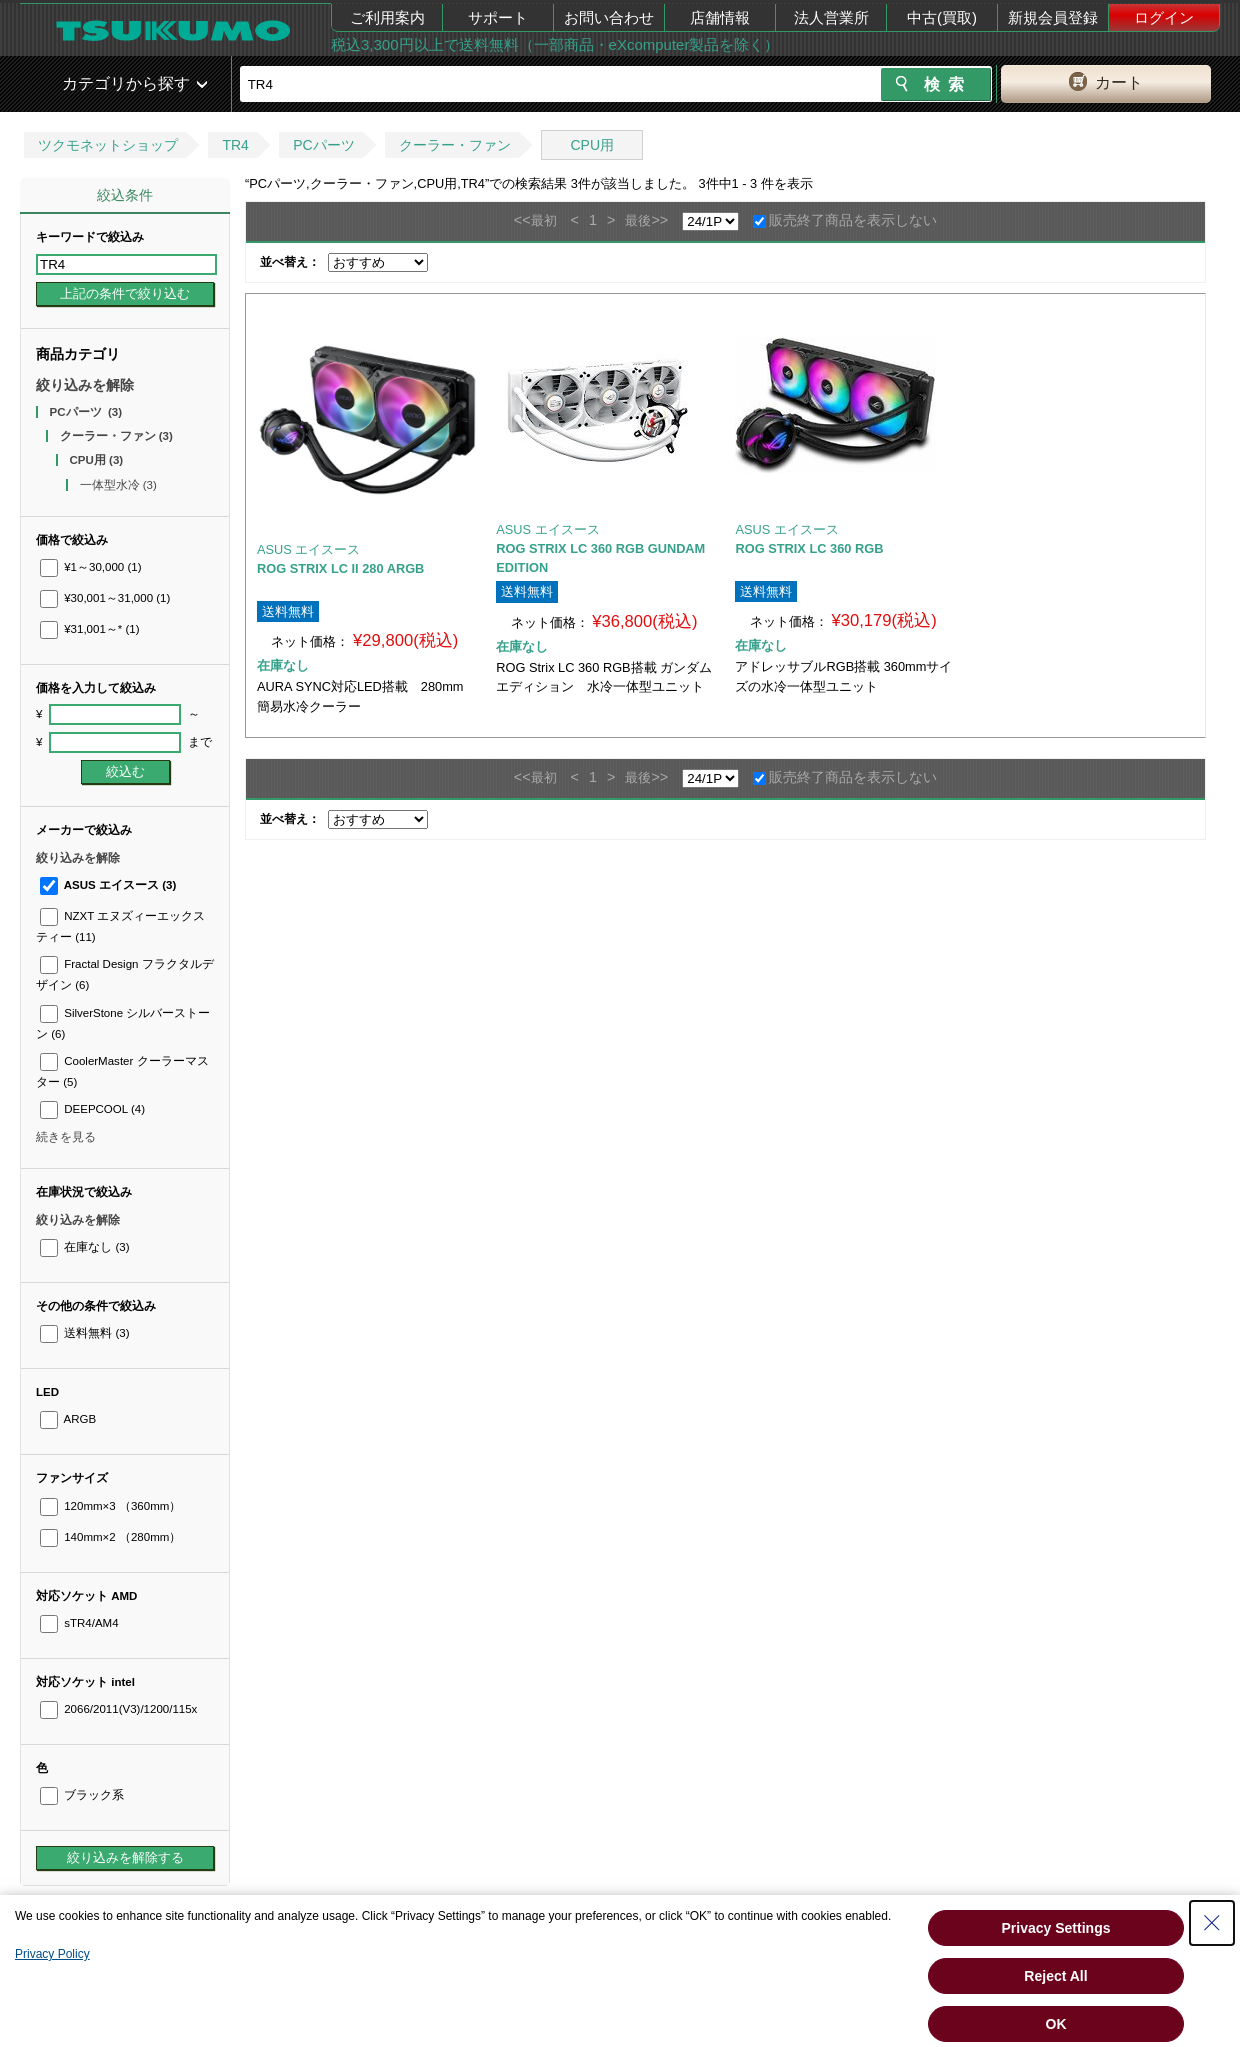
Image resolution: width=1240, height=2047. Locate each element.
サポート (498, 17)
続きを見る (66, 1137)
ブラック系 (82, 1795)
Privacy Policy (52, 1954)
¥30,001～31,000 (105, 598)
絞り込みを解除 (85, 385)
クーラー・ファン (455, 145)
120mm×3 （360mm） (110, 1506)
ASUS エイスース (108, 885)
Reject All (1055, 1976)
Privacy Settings (1056, 1928)
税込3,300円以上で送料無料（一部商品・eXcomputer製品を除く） (555, 44)
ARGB (68, 1419)
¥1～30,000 (91, 567)
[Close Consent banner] (1212, 1923)
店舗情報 (720, 17)
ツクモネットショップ (108, 145)
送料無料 (84, 1333)
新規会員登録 (1053, 17)
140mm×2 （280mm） (110, 1537)
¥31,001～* (90, 629)
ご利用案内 (387, 17)
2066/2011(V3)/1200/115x (118, 1709)
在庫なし (84, 1247)
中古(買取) (942, 17)
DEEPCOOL (92, 1109)
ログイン (1164, 17)
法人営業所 (831, 17)
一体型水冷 (118, 485)
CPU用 (592, 145)
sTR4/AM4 (79, 1623)
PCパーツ (323, 145)
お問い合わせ (609, 17)
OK (1056, 2024)
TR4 (235, 145)
